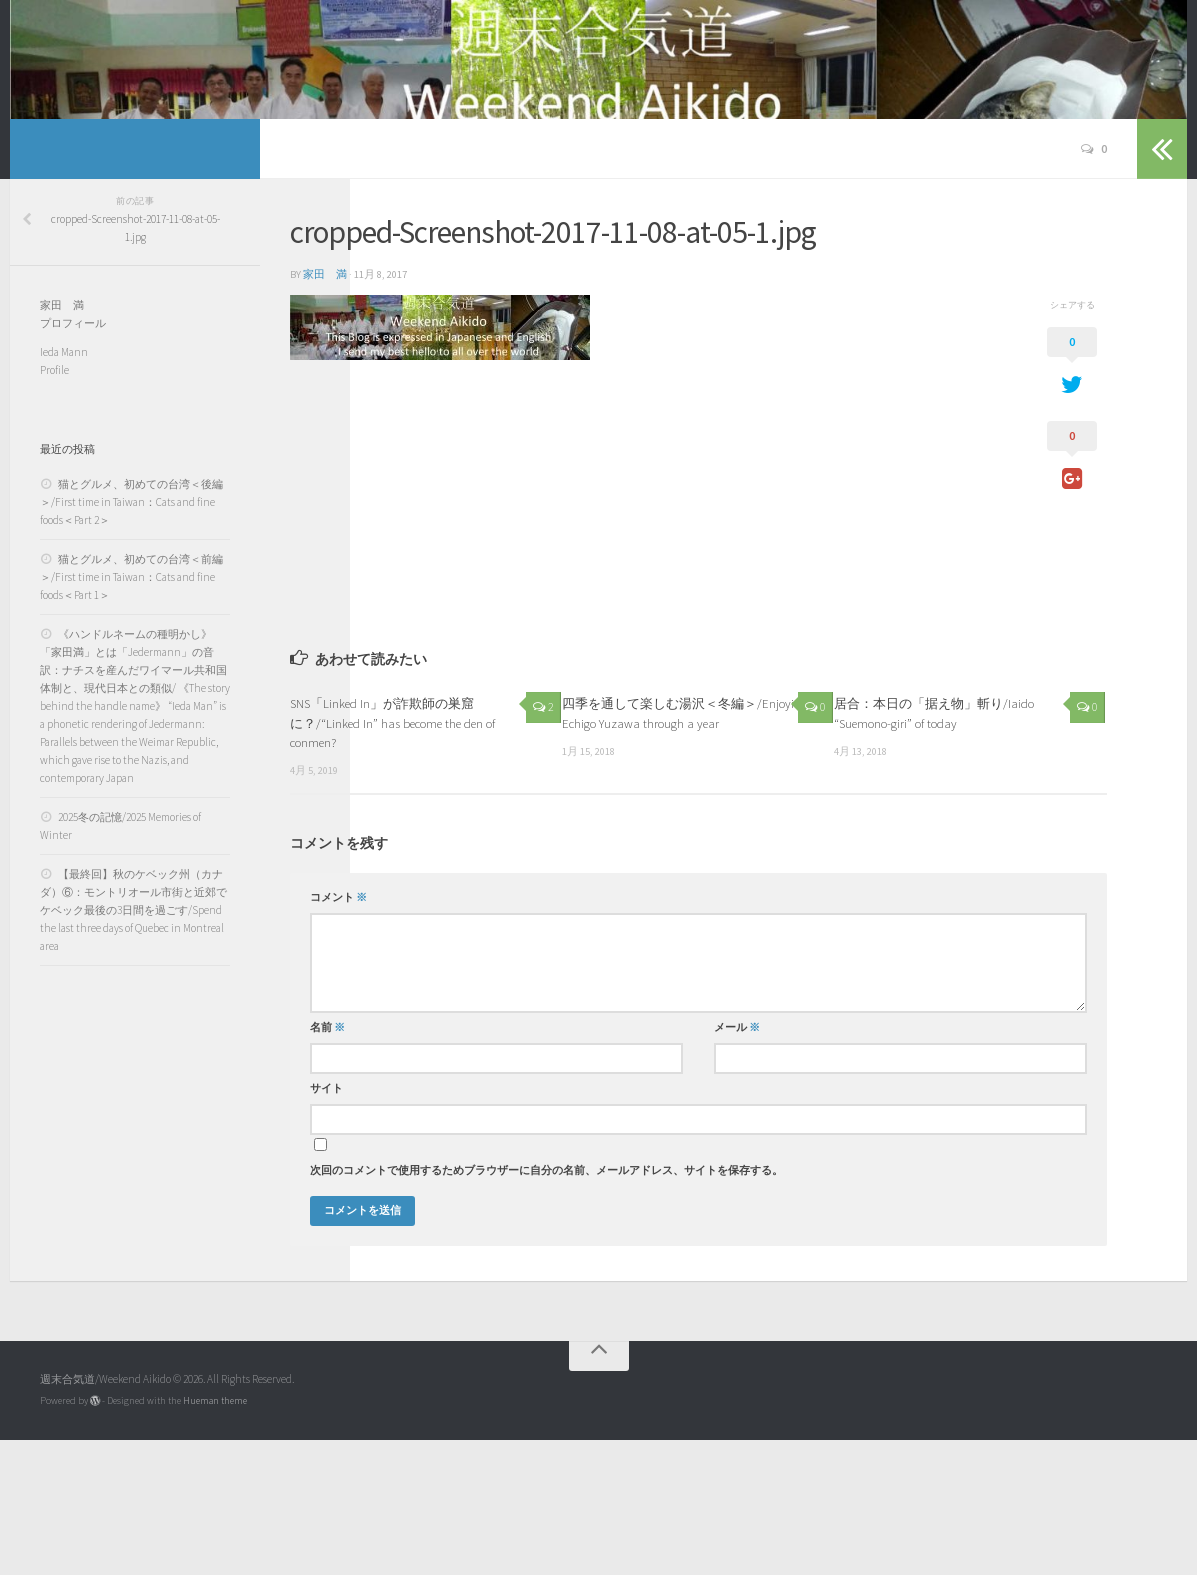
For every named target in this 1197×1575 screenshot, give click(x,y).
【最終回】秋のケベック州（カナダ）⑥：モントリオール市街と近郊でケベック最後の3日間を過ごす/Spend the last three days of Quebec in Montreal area (133, 1045)
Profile (54, 506)
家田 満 (325, 410)
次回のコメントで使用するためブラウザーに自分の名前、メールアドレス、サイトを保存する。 (546, 1306)
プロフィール (73, 459)
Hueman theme (215, 1536)
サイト (326, 1224)
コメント (338, 1033)
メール (737, 1163)
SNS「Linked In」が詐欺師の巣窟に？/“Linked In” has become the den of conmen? (392, 858)
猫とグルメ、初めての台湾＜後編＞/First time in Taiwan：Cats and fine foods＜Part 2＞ (131, 637)
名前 (327, 1163)
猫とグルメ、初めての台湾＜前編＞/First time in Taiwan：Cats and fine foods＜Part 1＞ (131, 712)
